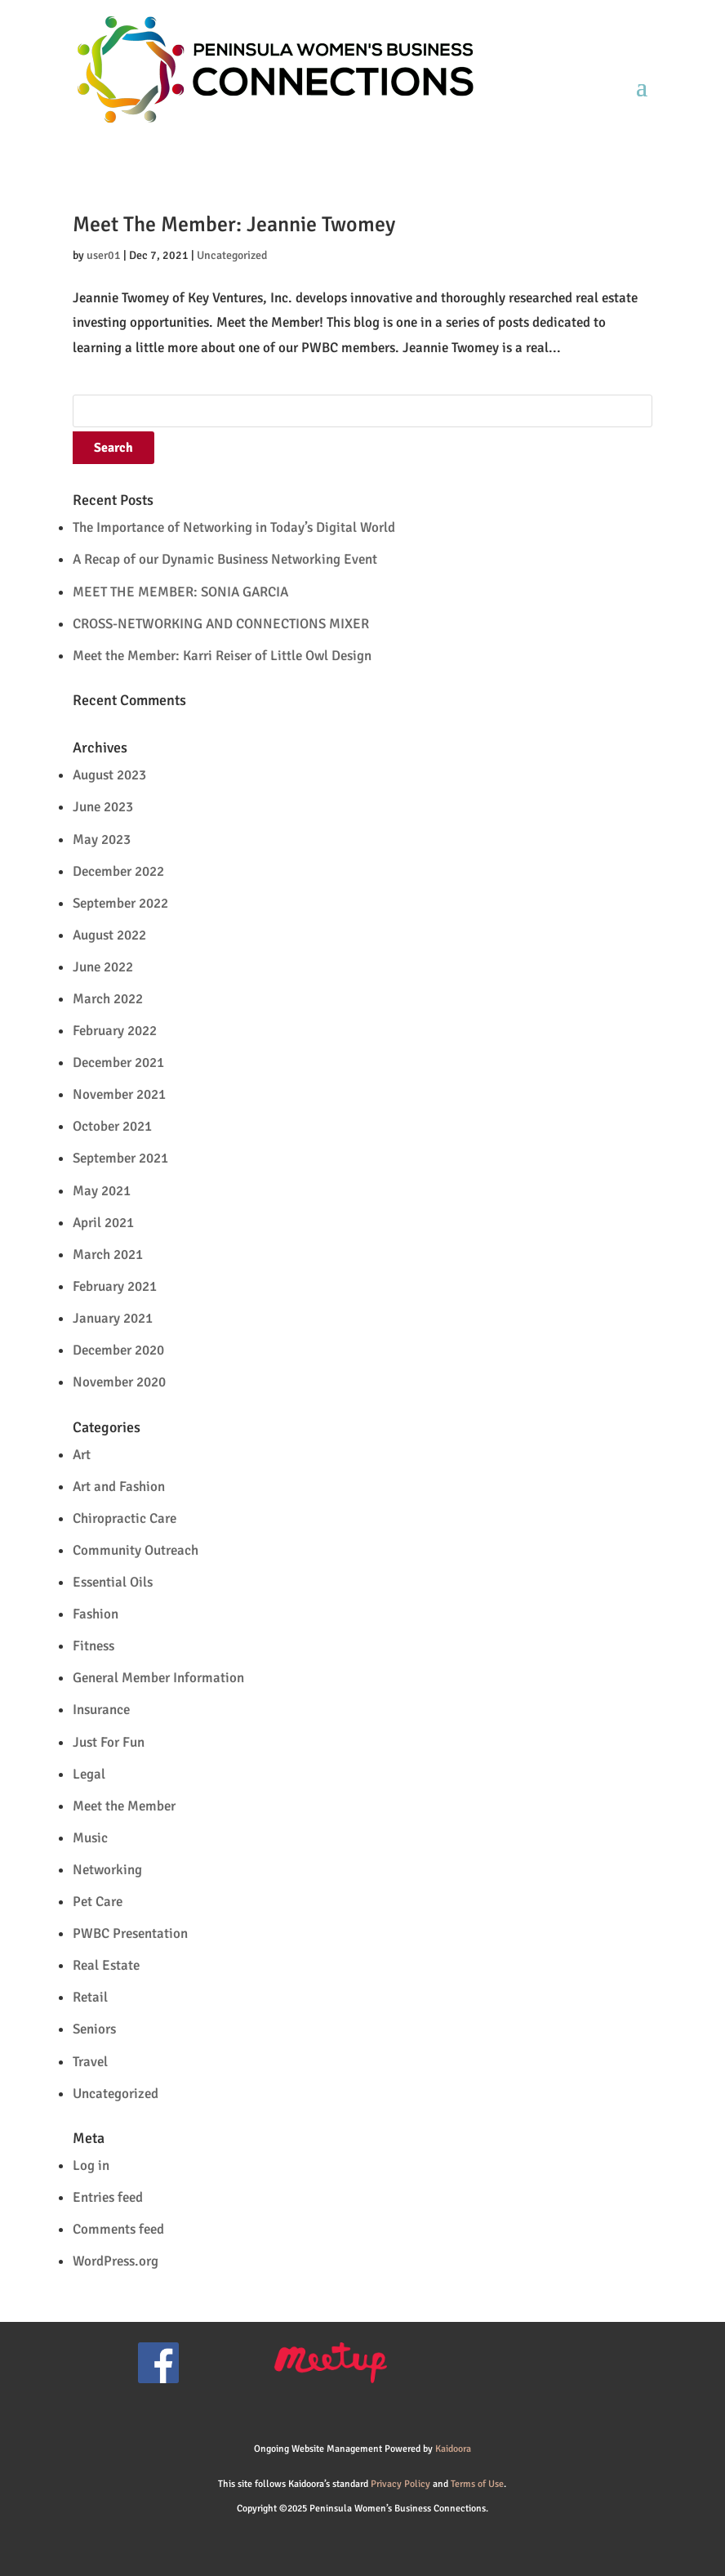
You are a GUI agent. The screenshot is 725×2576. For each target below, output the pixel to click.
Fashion (95, 1614)
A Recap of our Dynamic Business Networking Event (225, 559)
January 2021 (113, 1318)
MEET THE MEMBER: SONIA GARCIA (180, 591)
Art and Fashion (119, 1486)
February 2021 (115, 1286)
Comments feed (118, 2229)
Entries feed (108, 2197)
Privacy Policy (400, 2484)
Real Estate (106, 1965)
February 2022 (115, 1030)
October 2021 (112, 1126)
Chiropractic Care (124, 1518)
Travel (90, 2061)
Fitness (93, 1645)
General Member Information (158, 1677)
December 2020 (118, 1350)
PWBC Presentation (130, 1933)
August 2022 (109, 935)
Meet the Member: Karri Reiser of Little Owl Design (222, 655)
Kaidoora (453, 2449)
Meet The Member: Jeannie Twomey (234, 225)
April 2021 (103, 1222)
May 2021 (102, 1190)
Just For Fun (109, 1742)
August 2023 (109, 775)
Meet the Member (124, 1806)
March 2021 (108, 1254)
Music (90, 1837)
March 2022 (108, 998)
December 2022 (118, 871)
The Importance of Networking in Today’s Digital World (234, 527)
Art (82, 1454)
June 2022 (103, 966)
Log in (91, 2165)
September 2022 (120, 903)
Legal (89, 1774)
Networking (107, 1869)
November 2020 (119, 1382)
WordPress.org (115, 2261)
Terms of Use (477, 2484)
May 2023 (102, 839)
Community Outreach (135, 1550)
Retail (90, 1997)
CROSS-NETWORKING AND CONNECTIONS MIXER (221, 623)
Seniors (94, 2029)
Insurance (101, 1709)
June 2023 (103, 806)
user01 (104, 255)
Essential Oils (113, 1582)
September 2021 (120, 1158)
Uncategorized (232, 255)
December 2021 (118, 1062)
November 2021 (119, 1094)
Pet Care (97, 1901)
